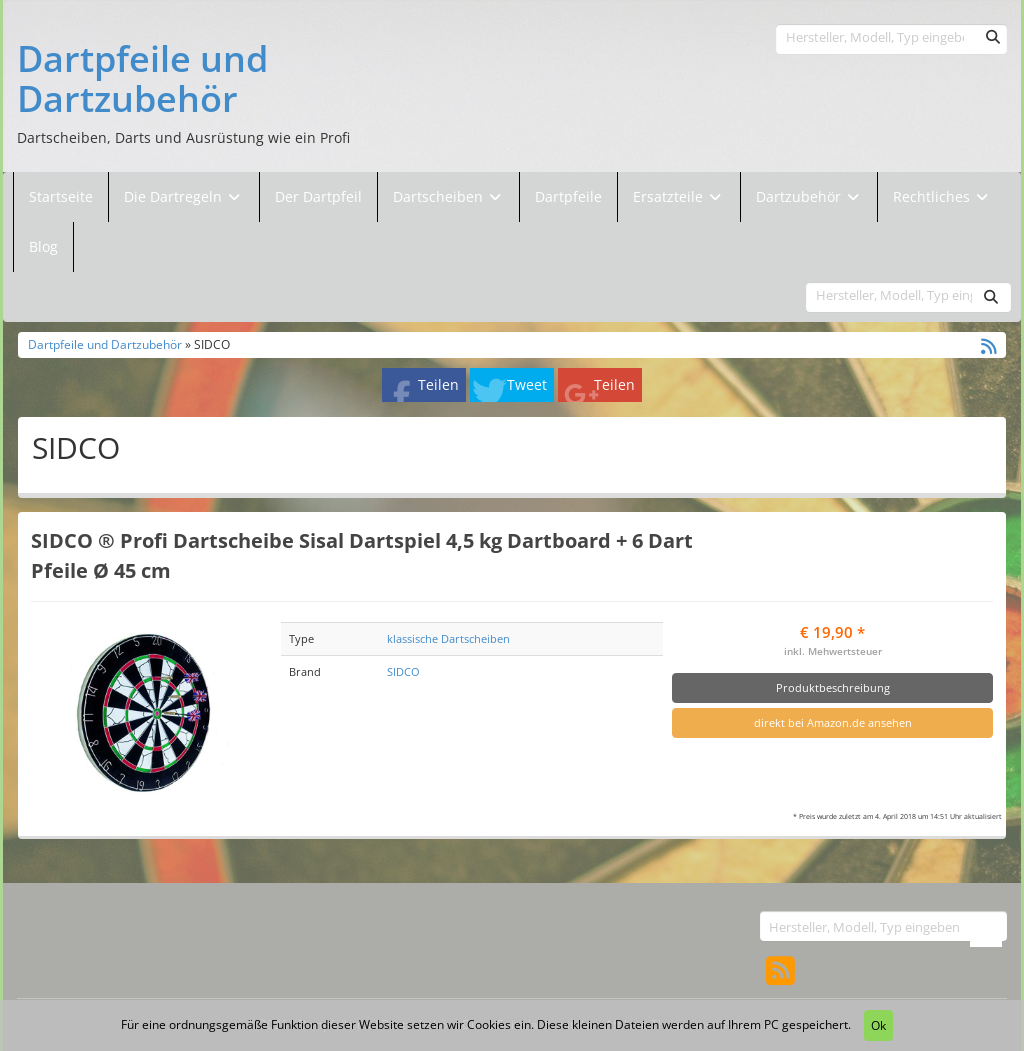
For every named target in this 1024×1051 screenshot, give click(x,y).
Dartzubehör (800, 196)
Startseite (61, 196)
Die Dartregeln (184, 196)
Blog (43, 246)
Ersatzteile (670, 196)
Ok (878, 1025)
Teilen (438, 384)
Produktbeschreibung (833, 687)
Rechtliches (942, 196)
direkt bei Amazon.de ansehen (833, 722)
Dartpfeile (568, 196)
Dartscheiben (440, 196)
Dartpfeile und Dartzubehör (142, 78)
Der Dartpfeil (318, 196)
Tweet (527, 384)
